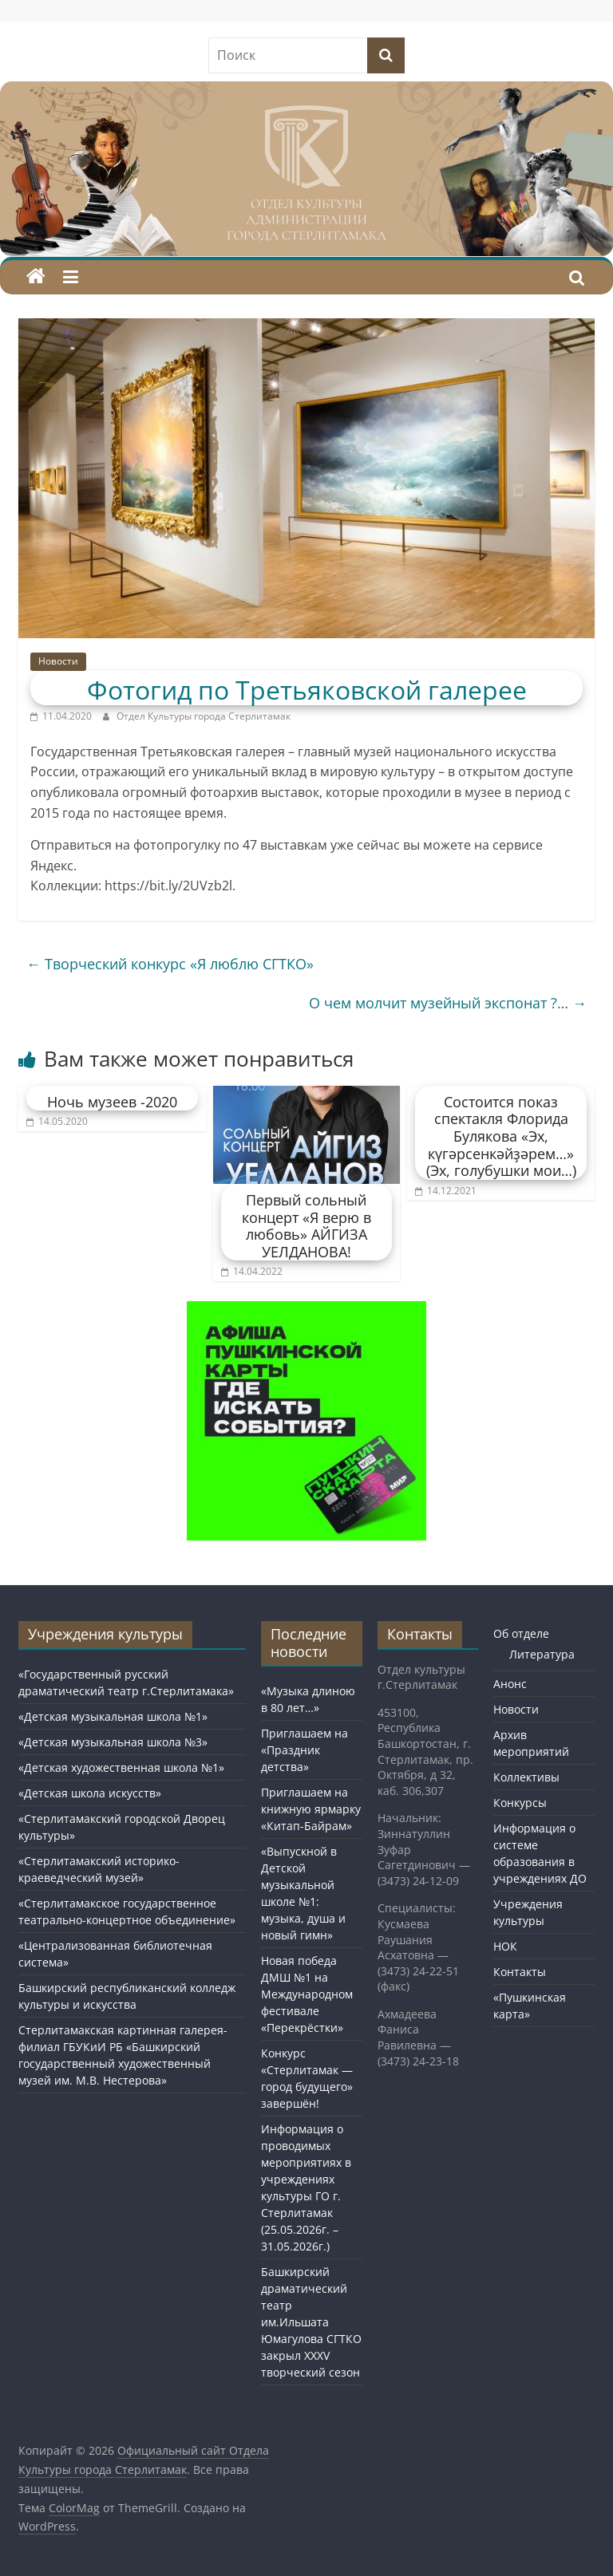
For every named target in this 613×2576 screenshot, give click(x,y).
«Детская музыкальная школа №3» (113, 1742)
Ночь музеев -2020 (112, 1101)
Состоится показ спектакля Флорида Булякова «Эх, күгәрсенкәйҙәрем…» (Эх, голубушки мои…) (501, 1136)
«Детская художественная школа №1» (121, 1767)
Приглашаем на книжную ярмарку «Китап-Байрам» (311, 1809)
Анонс (510, 1683)
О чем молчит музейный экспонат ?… (448, 1002)
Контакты (519, 1971)
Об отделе (521, 1633)
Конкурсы (520, 1802)
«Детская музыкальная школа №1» (113, 1716)
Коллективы (526, 1777)
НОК (505, 1946)
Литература (542, 1654)
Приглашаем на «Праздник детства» (304, 1750)
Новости (58, 661)
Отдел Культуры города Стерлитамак (204, 716)
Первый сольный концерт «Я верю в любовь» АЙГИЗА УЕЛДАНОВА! (306, 1225)
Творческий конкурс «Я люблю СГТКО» (170, 963)
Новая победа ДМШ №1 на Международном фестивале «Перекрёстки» (307, 1994)
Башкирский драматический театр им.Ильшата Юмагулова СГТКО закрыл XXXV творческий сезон (311, 2322)
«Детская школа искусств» (89, 1793)
